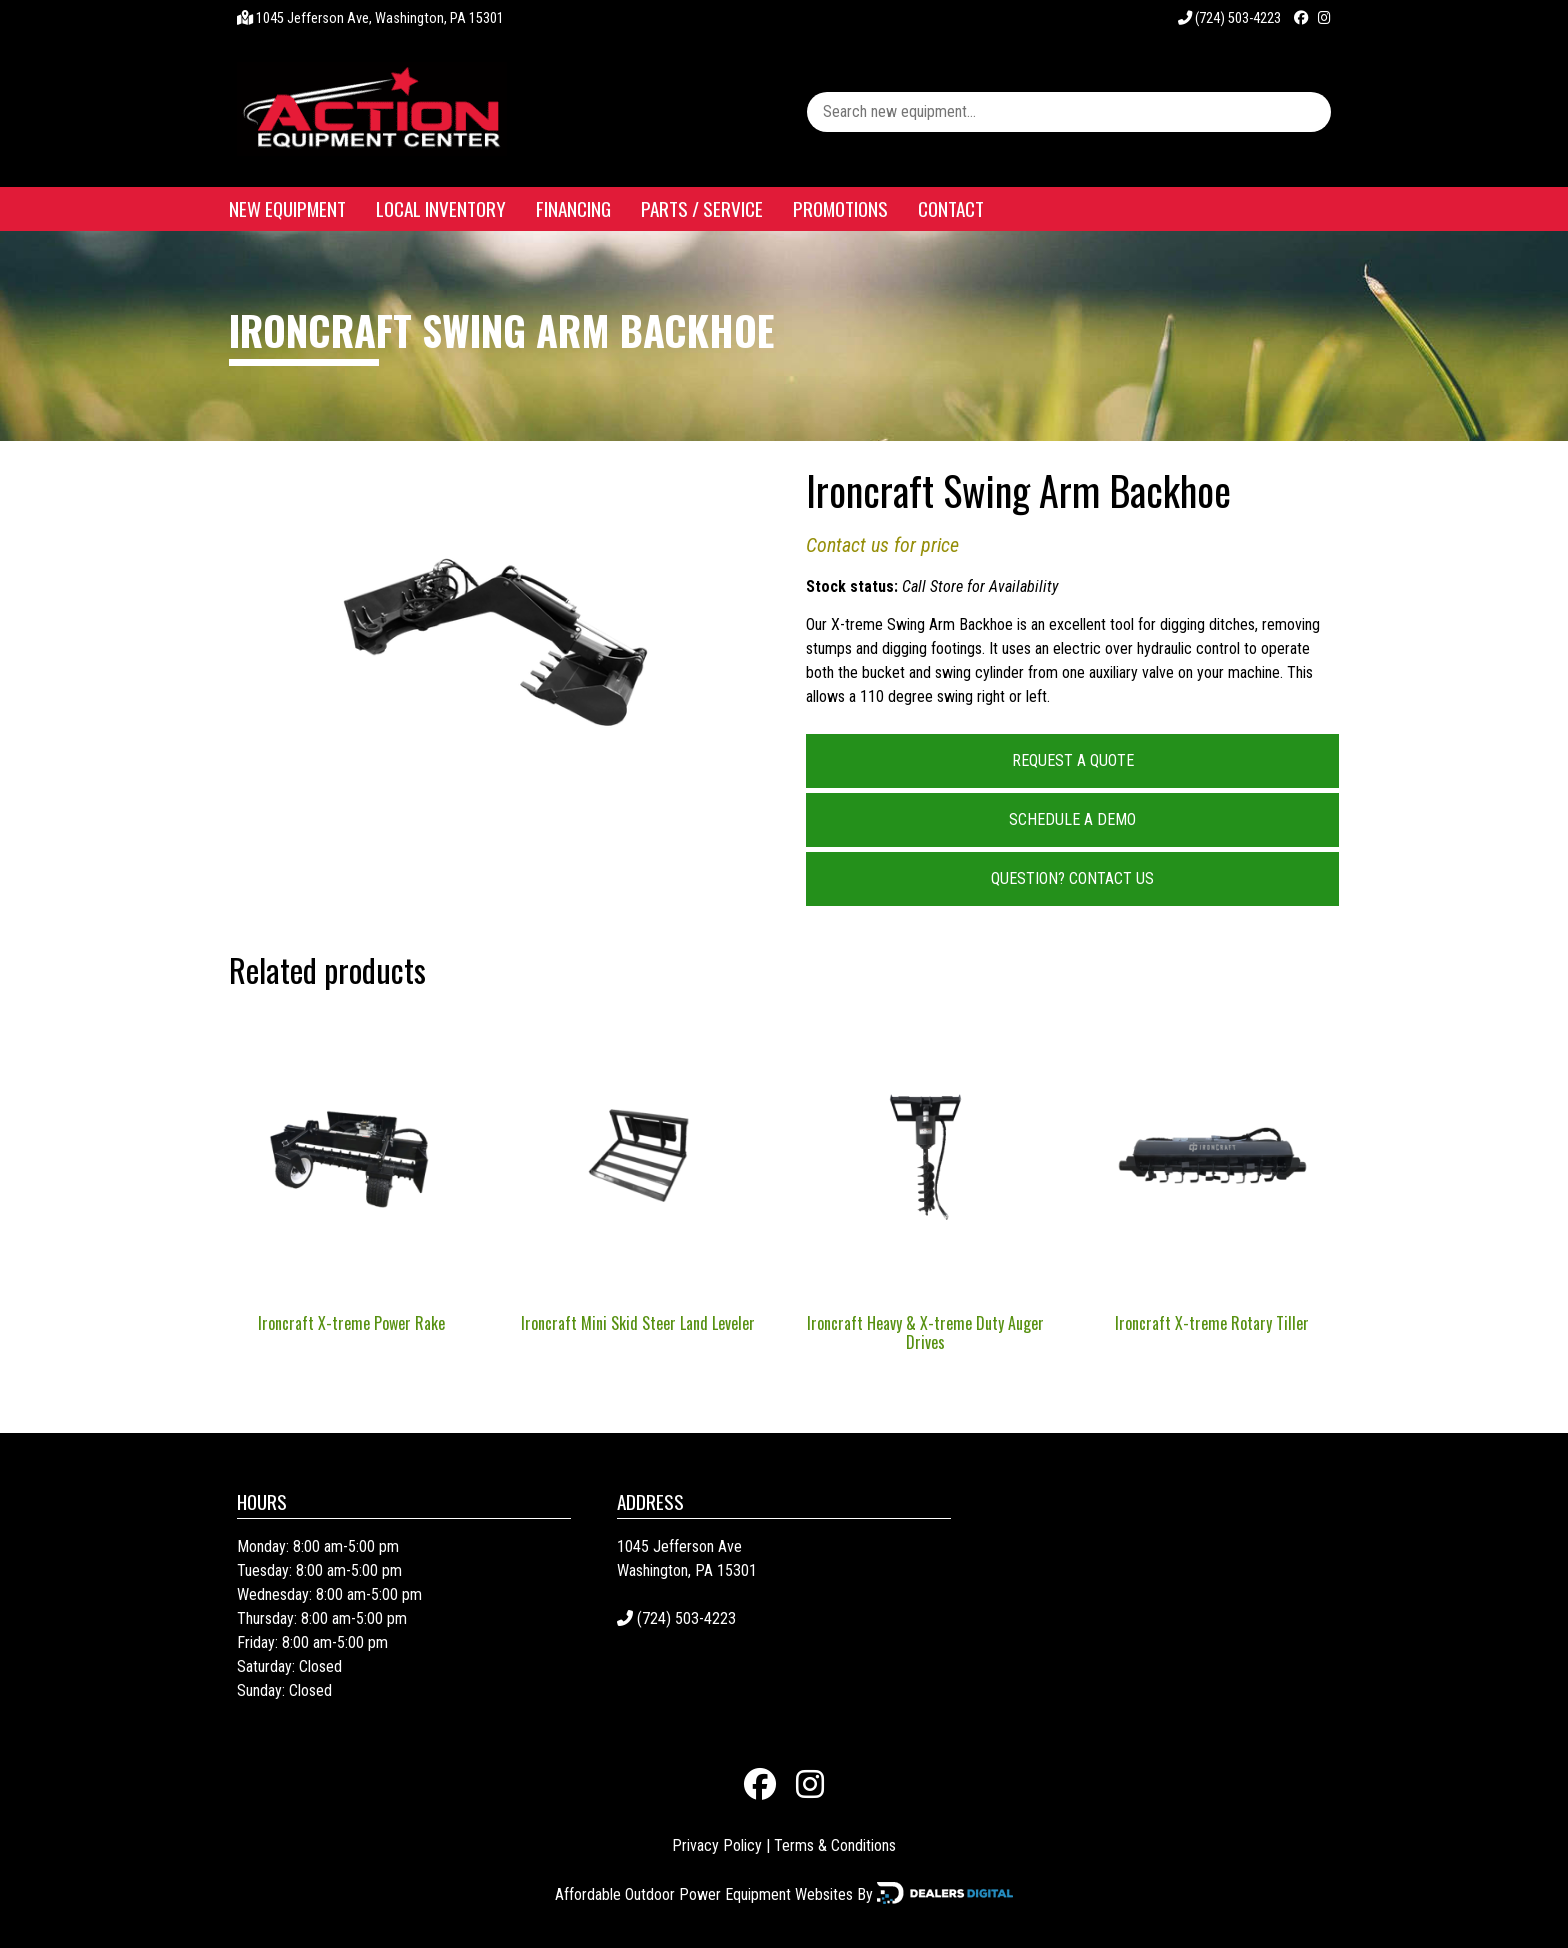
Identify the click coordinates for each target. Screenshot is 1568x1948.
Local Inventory (441, 208)
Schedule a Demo (1072, 819)
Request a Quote (1073, 760)
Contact (951, 208)
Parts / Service (702, 208)
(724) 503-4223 (1229, 18)
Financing (573, 208)
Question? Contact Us (1072, 878)
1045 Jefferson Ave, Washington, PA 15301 (380, 18)
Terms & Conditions (835, 1845)
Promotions (840, 208)
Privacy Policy (717, 1845)
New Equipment (287, 208)
